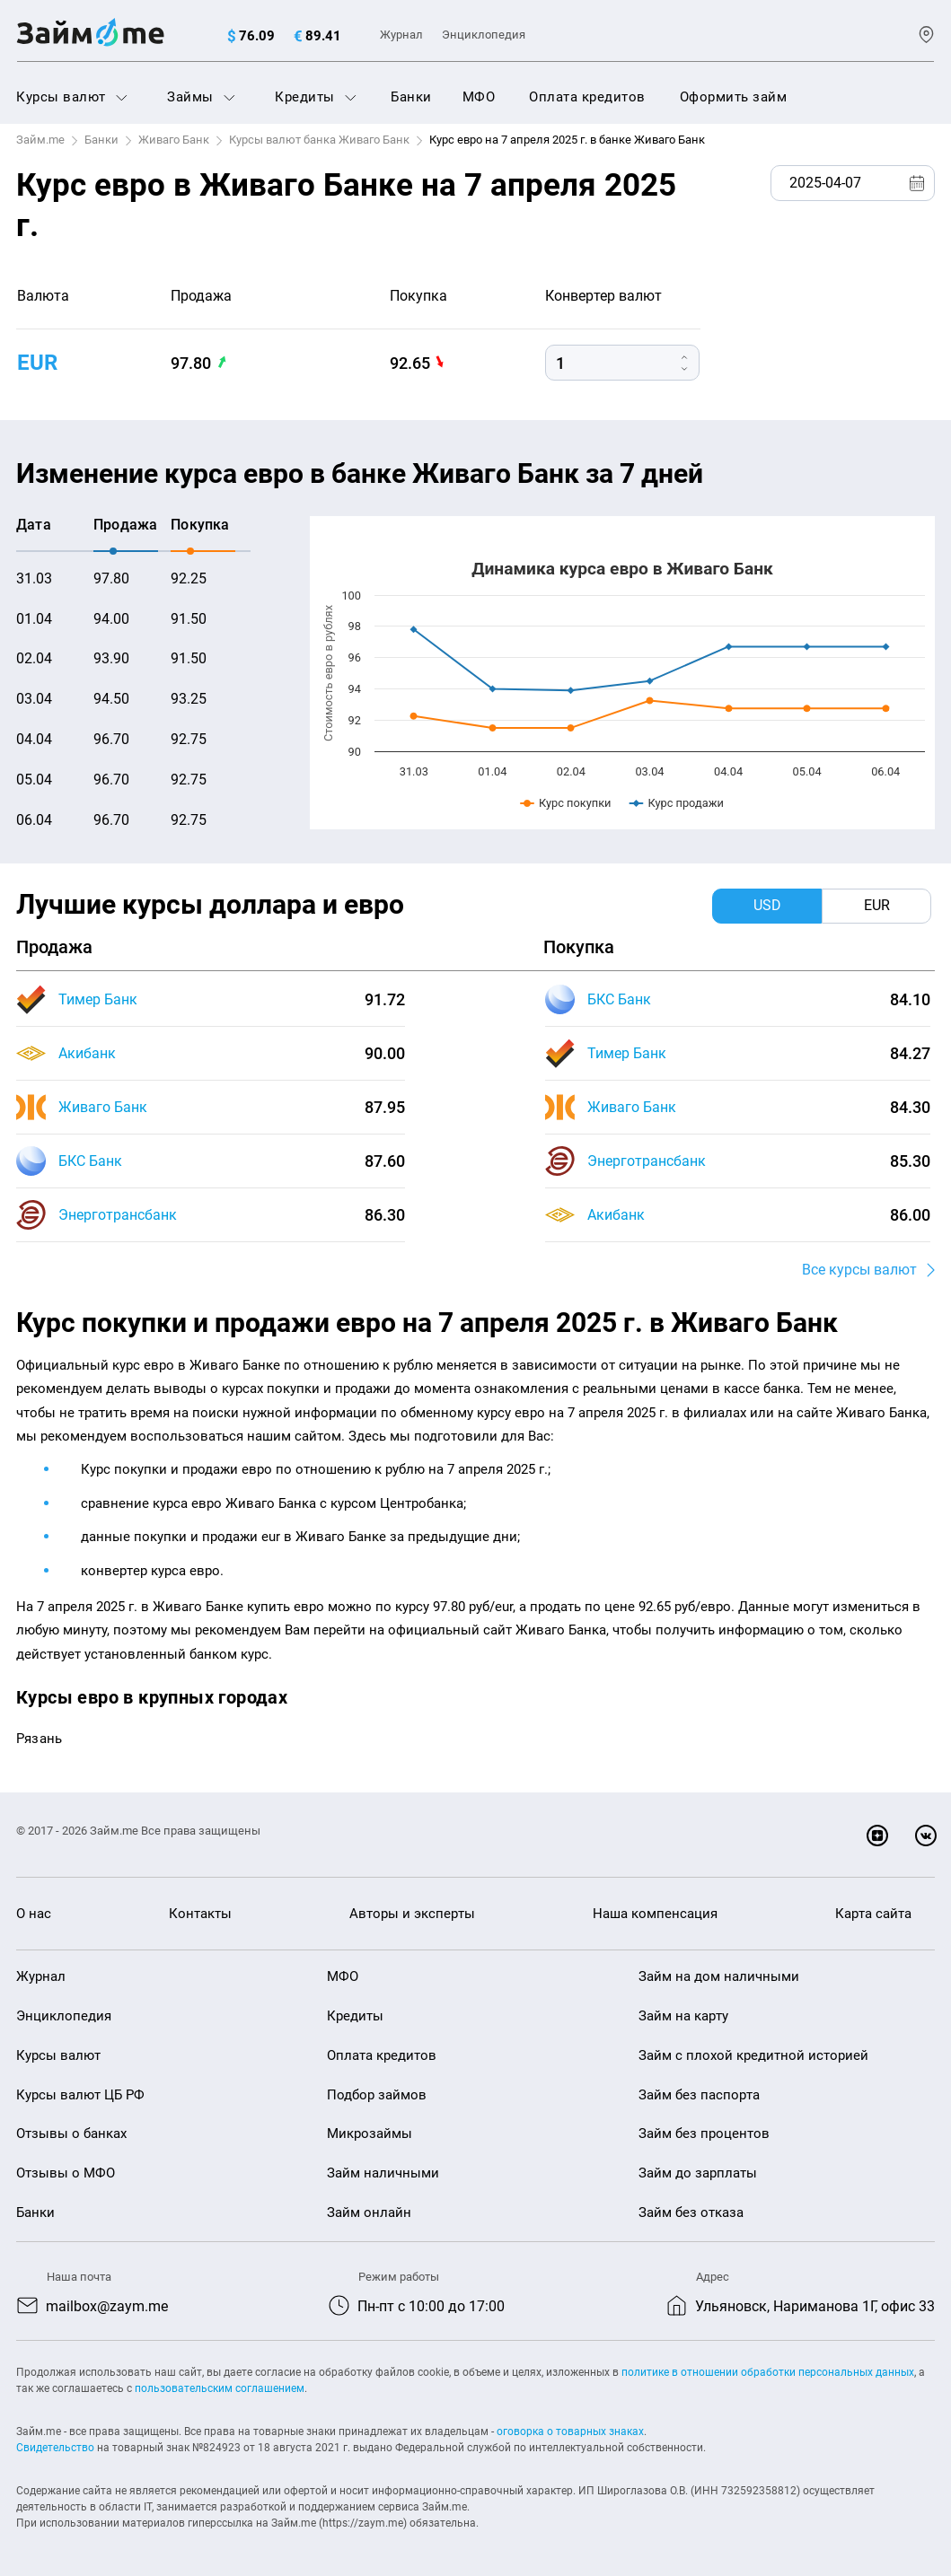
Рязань (39, 1738)
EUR (37, 362)
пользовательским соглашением (219, 2388)
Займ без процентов (704, 2133)
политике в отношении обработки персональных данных (767, 2372)
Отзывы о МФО (65, 2173)
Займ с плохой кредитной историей (753, 2055)
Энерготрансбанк (117, 1214)
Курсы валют (72, 97)
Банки (411, 97)
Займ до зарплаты (697, 2173)
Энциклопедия (483, 34)
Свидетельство (55, 2447)
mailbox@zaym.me (107, 2306)
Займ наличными (383, 2173)
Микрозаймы (369, 2133)
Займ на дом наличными (718, 1976)
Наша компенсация (655, 1914)
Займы (201, 97)
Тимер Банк (97, 999)
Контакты (200, 1914)
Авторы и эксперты (412, 1914)
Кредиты (316, 97)
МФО (479, 97)
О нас (33, 1914)
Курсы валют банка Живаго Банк (319, 139)
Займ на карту (683, 2016)
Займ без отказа (691, 2212)
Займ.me (40, 139)
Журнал (401, 34)
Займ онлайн (369, 2212)
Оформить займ (734, 97)
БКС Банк (90, 1161)
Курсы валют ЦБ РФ (80, 2095)
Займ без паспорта (699, 2095)
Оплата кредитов (587, 97)
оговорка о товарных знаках (570, 2431)
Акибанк (87, 1053)
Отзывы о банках (71, 2133)
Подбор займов (377, 2095)
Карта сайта (873, 1914)
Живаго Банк (173, 139)
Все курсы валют (859, 1269)
